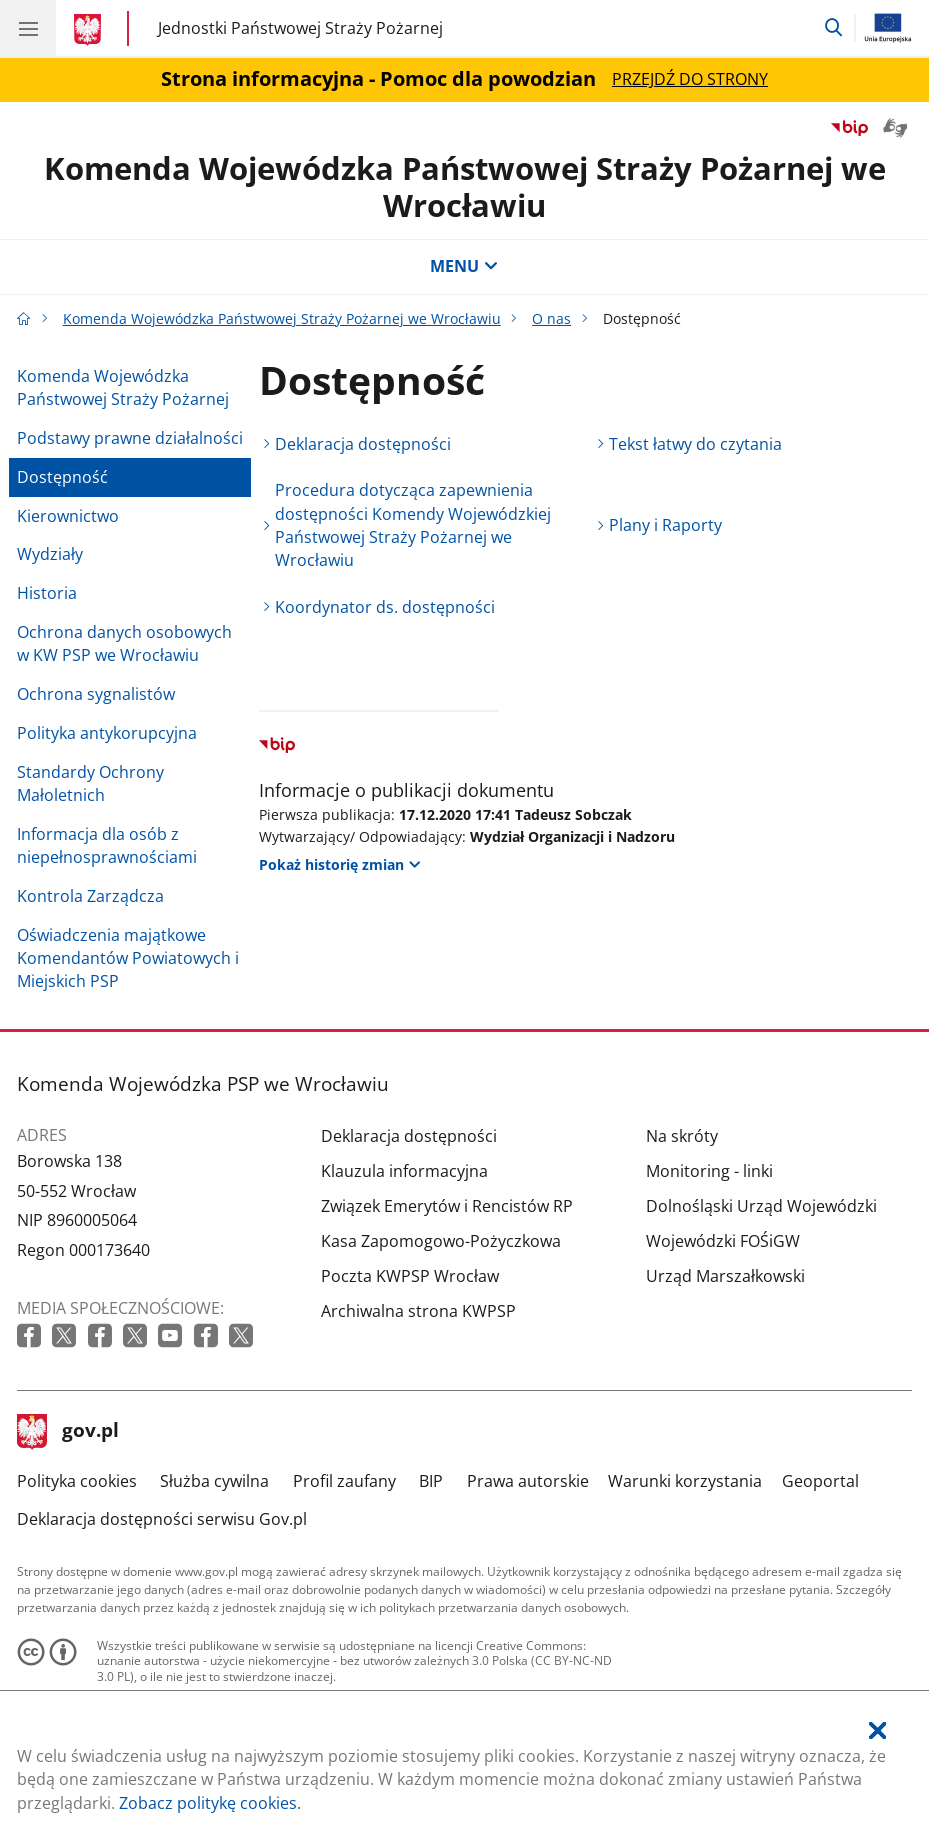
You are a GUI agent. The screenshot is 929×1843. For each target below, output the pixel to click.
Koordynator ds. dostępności (385, 607)
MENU (464, 266)
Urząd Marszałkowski (725, 1276)
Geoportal (820, 1481)
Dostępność (62, 477)
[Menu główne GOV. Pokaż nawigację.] (28, 28)
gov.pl (68, 1432)
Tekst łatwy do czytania (695, 444)
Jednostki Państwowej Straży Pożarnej (300, 28)
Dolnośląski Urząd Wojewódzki (761, 1206)
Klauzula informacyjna (404, 1171)
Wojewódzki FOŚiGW (723, 1241)
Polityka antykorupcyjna (107, 733)
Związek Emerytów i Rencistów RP (447, 1206)
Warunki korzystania (685, 1481)
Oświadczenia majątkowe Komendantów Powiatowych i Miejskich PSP (128, 958)
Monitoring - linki (709, 1171)
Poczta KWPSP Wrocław (410, 1276)
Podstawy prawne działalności (130, 438)
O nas (551, 318)
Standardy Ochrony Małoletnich (90, 783)
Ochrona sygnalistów (96, 694)
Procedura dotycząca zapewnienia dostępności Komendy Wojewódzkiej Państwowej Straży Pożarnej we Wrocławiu (413, 525)
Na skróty (682, 1136)
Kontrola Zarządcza (90, 896)
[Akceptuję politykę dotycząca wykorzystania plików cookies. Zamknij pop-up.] (877, 1731)
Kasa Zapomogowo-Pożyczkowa (441, 1241)
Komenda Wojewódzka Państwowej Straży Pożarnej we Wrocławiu (465, 186)
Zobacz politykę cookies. (210, 1803)
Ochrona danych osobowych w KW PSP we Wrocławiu (124, 643)
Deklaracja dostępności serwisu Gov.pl (162, 1519)
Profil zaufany (344, 1481)
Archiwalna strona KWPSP (418, 1311)
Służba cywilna (214, 1481)
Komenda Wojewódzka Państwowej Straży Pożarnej (123, 387)
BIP (431, 1481)
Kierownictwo (68, 516)
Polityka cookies (77, 1481)
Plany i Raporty (665, 525)
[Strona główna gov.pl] (90, 30)
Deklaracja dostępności (363, 444)
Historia (47, 593)
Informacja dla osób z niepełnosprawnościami (107, 845)
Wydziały (50, 554)
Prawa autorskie (528, 1481)
